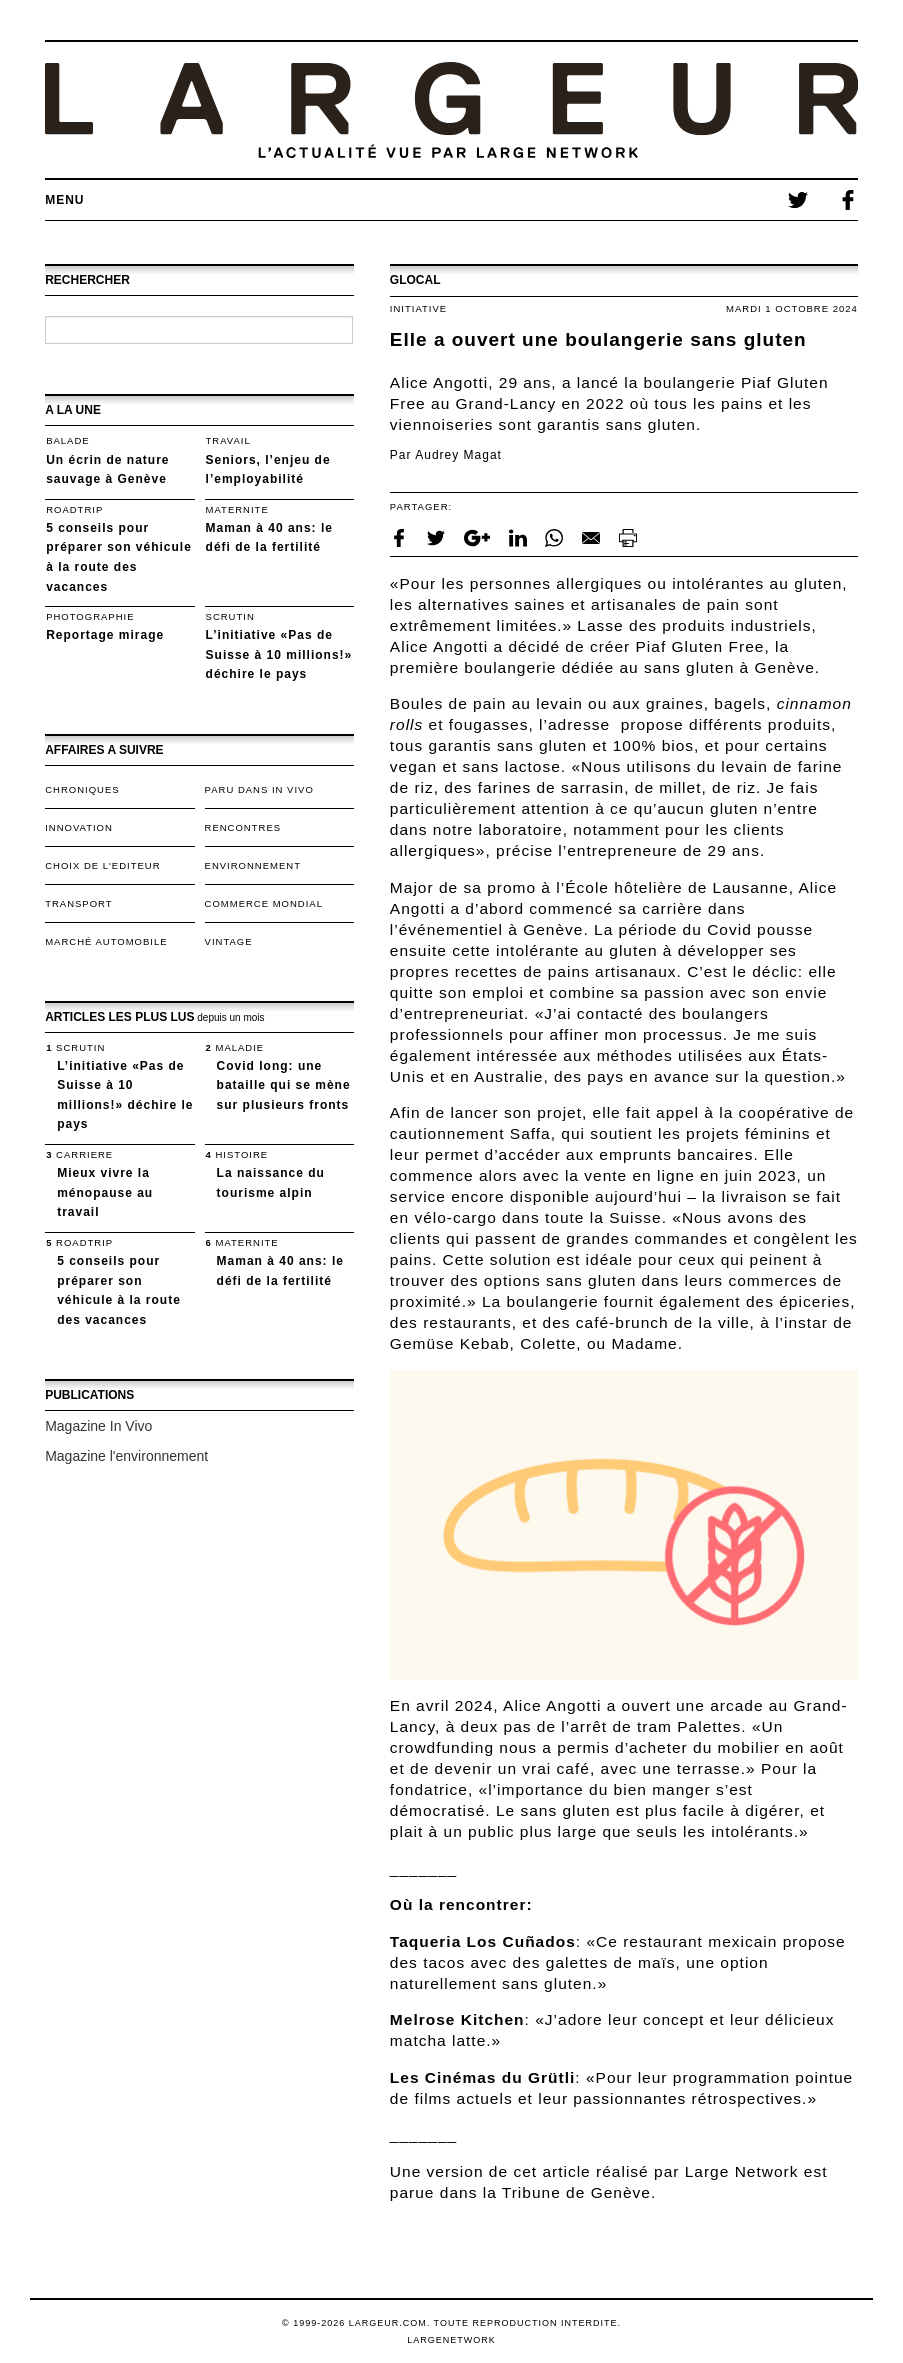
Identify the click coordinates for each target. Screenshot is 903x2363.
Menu (64, 200)
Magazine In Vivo (98, 1426)
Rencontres (243, 827)
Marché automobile (106, 941)
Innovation (79, 827)
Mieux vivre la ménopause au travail (105, 1192)
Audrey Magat (458, 455)
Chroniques (82, 789)
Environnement (253, 865)
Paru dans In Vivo (259, 789)
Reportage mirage (105, 635)
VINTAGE (229, 941)
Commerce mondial (264, 903)
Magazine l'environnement (126, 1456)
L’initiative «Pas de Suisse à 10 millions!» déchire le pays (279, 654)
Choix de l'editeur (102, 865)
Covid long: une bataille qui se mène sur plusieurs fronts (284, 1085)
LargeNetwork (451, 2340)
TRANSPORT (78, 903)
